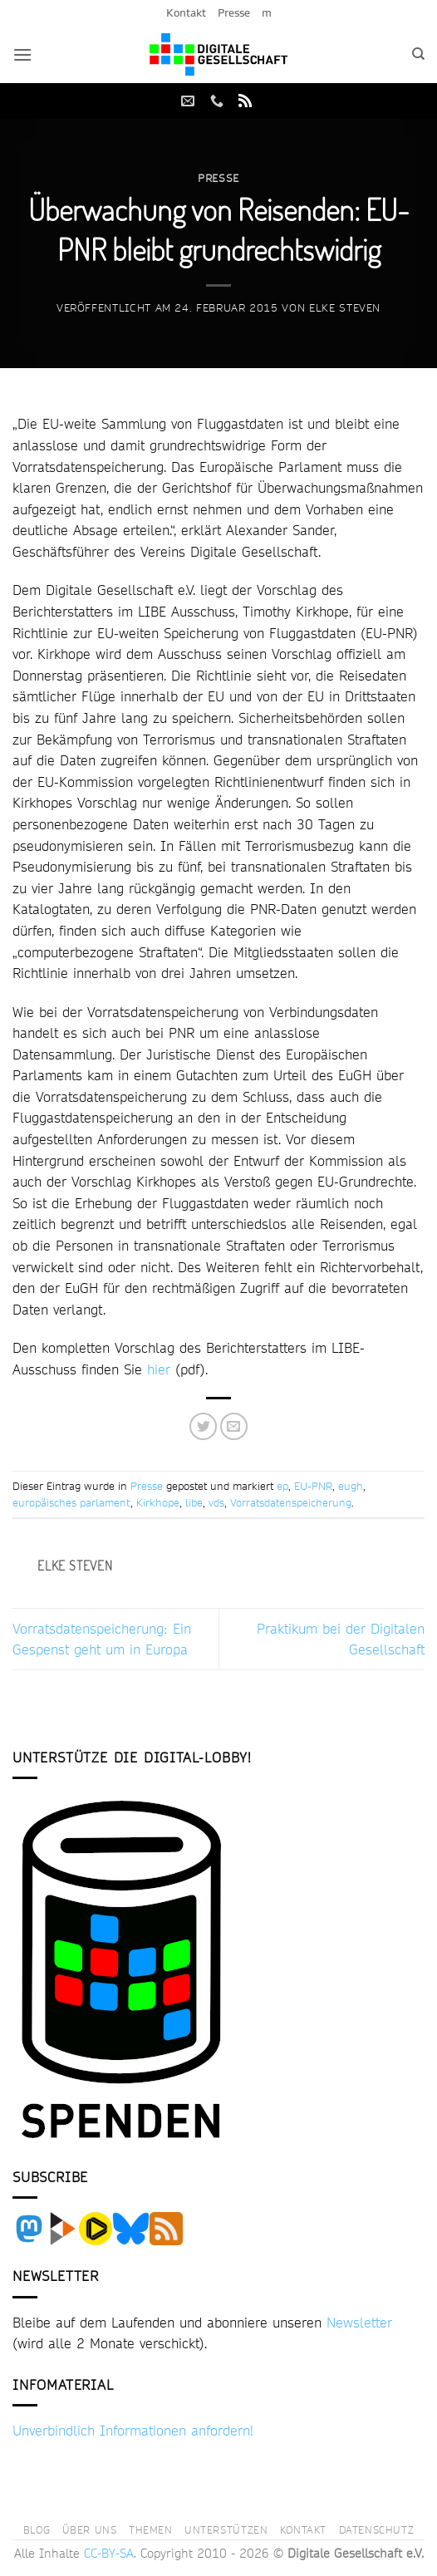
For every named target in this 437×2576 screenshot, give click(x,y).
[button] (22, 54)
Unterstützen (226, 2529)
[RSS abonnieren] (245, 101)
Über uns (89, 2529)
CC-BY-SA (109, 2553)
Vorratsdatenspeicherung (290, 1502)
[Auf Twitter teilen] (203, 1426)
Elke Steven (345, 307)
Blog (36, 2529)
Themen (151, 2529)
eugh (350, 1485)
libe (194, 1502)
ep (282, 1485)
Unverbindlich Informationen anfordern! (132, 2430)
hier (158, 1369)
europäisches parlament (71, 1502)
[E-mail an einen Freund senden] (234, 1426)
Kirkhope (157, 1502)
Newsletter (359, 2322)
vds (216, 1502)
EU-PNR (313, 1485)
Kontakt (186, 12)
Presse (234, 12)
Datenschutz (377, 2529)
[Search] (418, 54)
